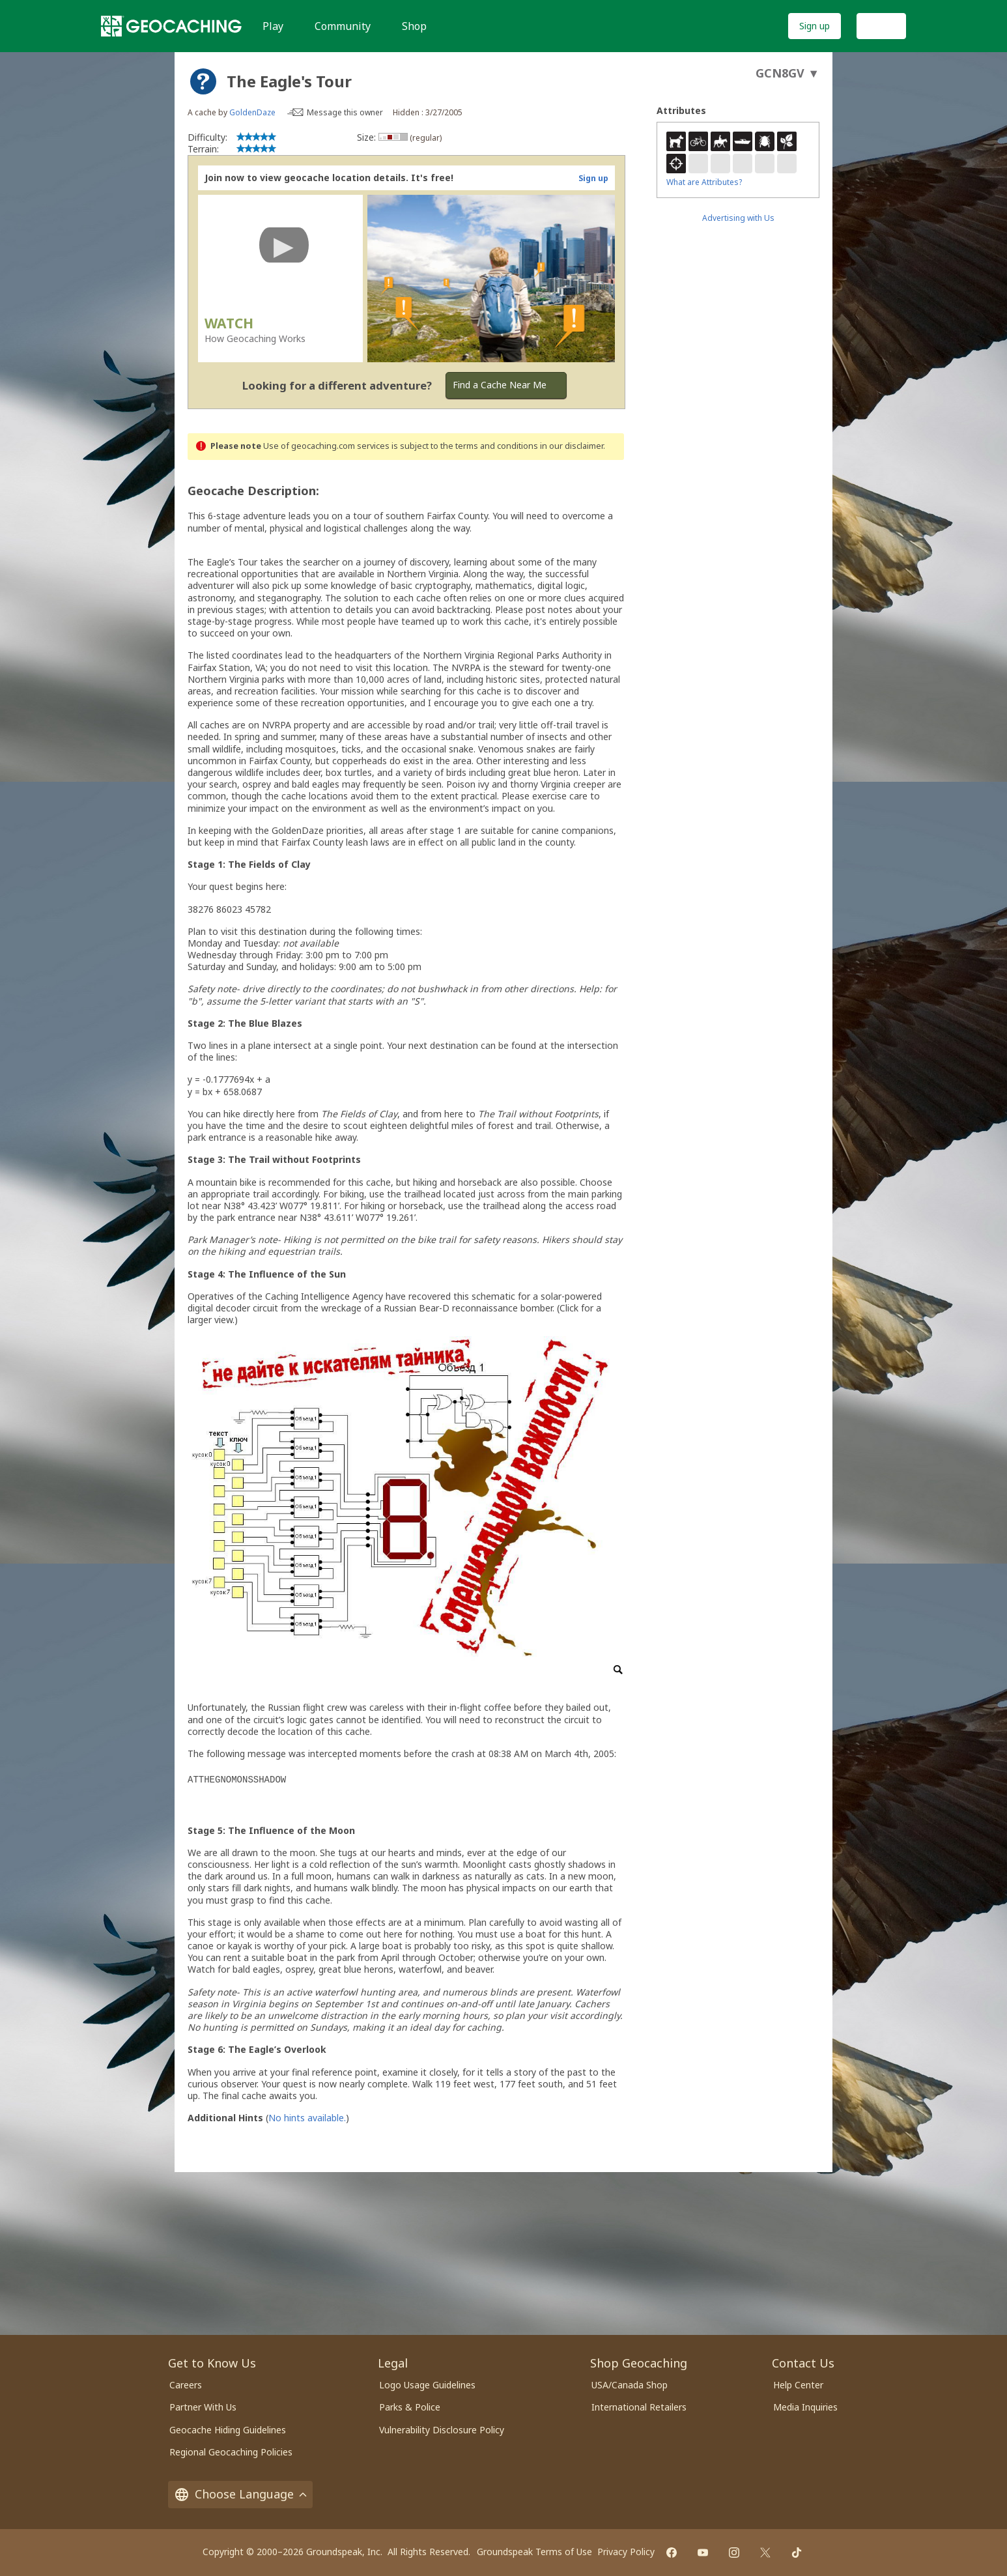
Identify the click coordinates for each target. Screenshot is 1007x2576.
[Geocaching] (171, 26)
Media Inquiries (805, 2407)
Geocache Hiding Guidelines (227, 2430)
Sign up (814, 26)
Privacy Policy (626, 2551)
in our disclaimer (571, 445)
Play (272, 26)
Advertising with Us (738, 217)
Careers (185, 2385)
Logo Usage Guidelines (427, 2385)
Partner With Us (202, 2407)
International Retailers (639, 2407)
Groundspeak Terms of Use (534, 2551)
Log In (881, 26)
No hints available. (307, 2117)
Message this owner (345, 112)
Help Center (798, 2385)
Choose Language (240, 2494)
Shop (414, 26)
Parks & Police (409, 2407)
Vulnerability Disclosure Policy (441, 2430)
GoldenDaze (252, 112)
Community (343, 26)
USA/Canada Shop (629, 2385)
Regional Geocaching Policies (230, 2452)
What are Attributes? (704, 182)
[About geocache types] (203, 81)
